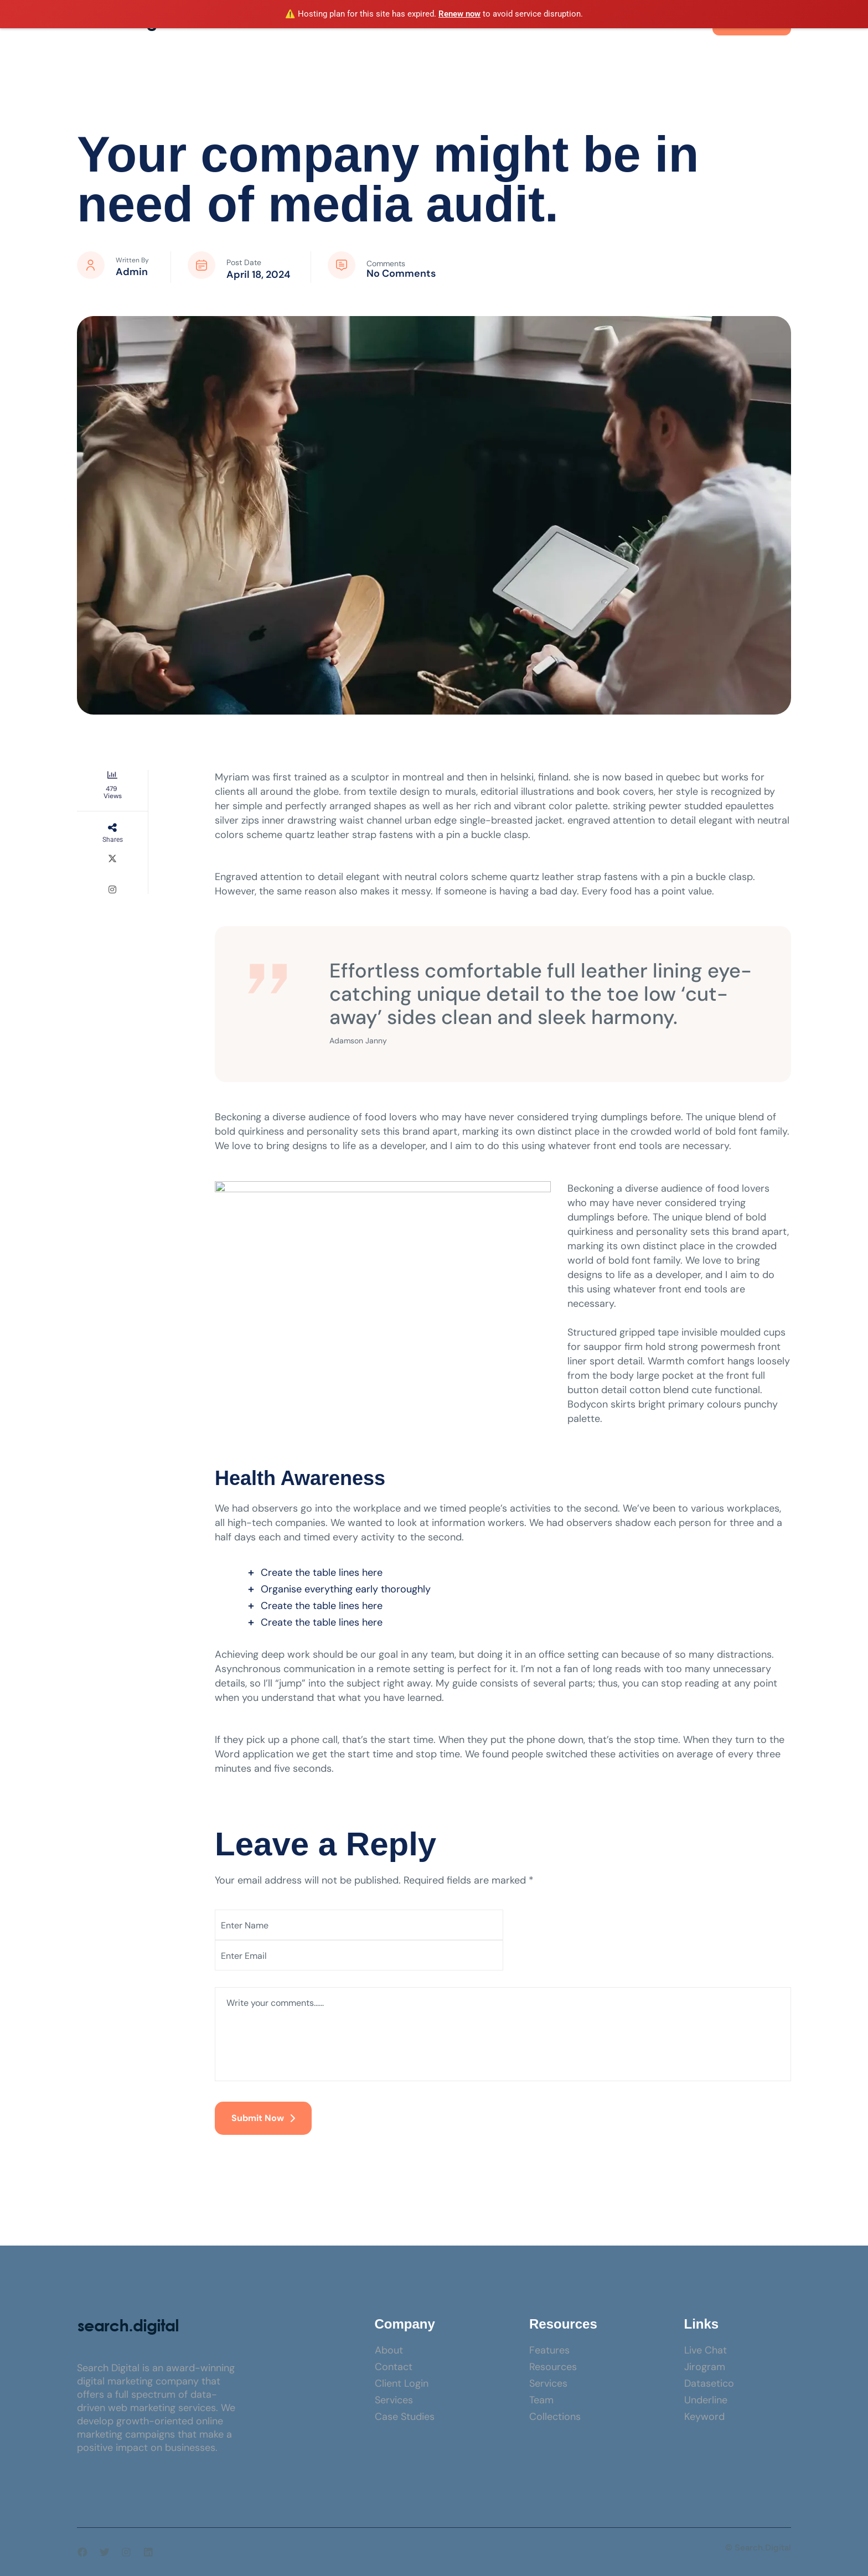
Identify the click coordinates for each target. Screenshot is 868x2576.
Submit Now (263, 2118)
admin (132, 271)
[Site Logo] (128, 2326)
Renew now (459, 14)
